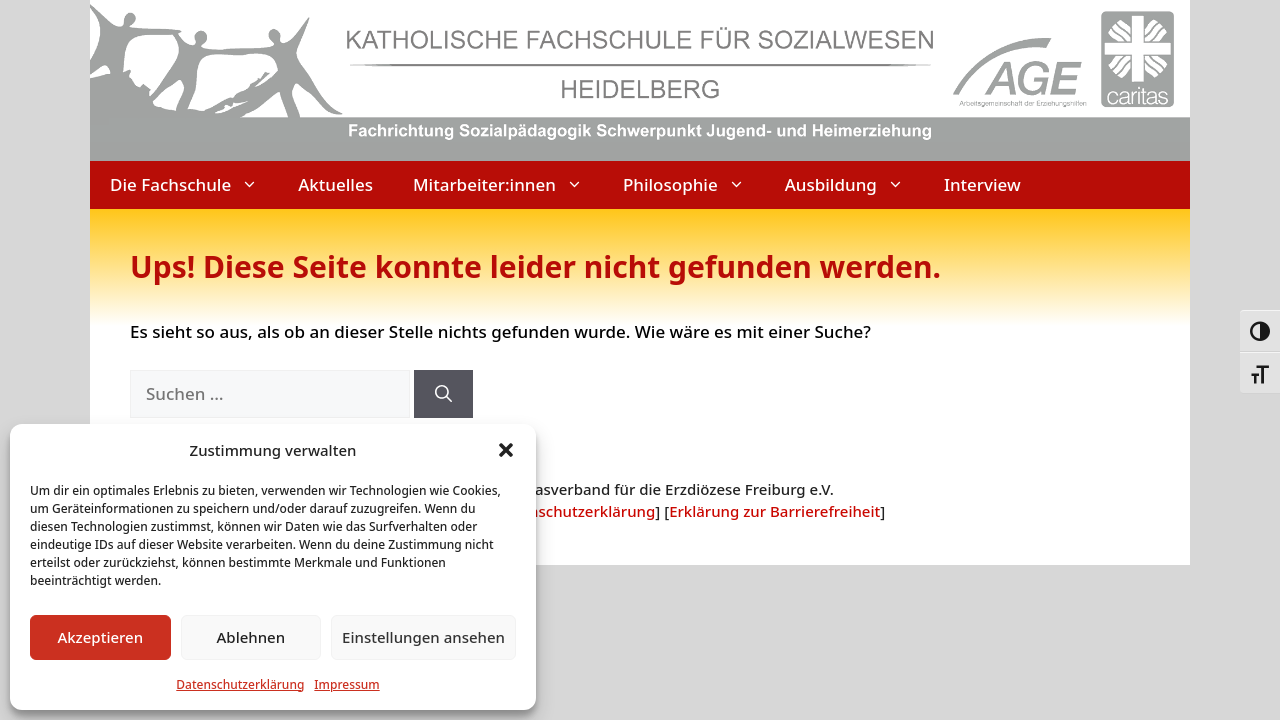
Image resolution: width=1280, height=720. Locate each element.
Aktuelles (335, 184)
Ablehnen (251, 637)
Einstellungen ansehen (423, 637)
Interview (982, 184)
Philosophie (694, 185)
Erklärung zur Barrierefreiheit (774, 511)
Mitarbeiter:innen (508, 185)
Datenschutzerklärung (240, 684)
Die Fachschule (194, 185)
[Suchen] (443, 394)
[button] (506, 450)
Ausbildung (854, 185)
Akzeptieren (100, 637)
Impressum (346, 684)
